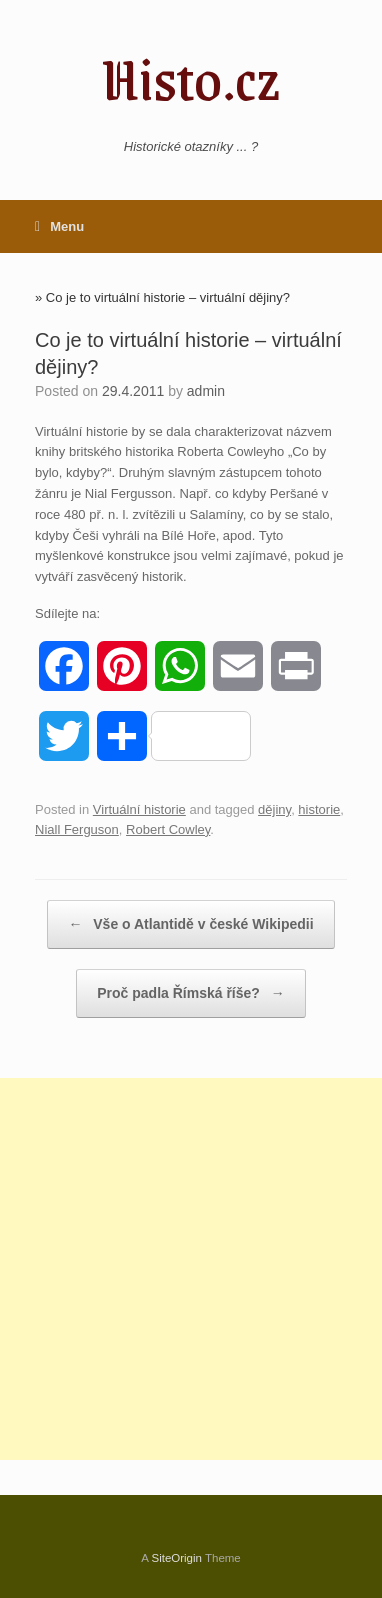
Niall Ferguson (77, 829)
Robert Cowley (168, 829)
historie (319, 809)
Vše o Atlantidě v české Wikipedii (190, 924)
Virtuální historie (139, 809)
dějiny (274, 809)
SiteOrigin (176, 1558)
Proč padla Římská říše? (191, 993)
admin (206, 391)
